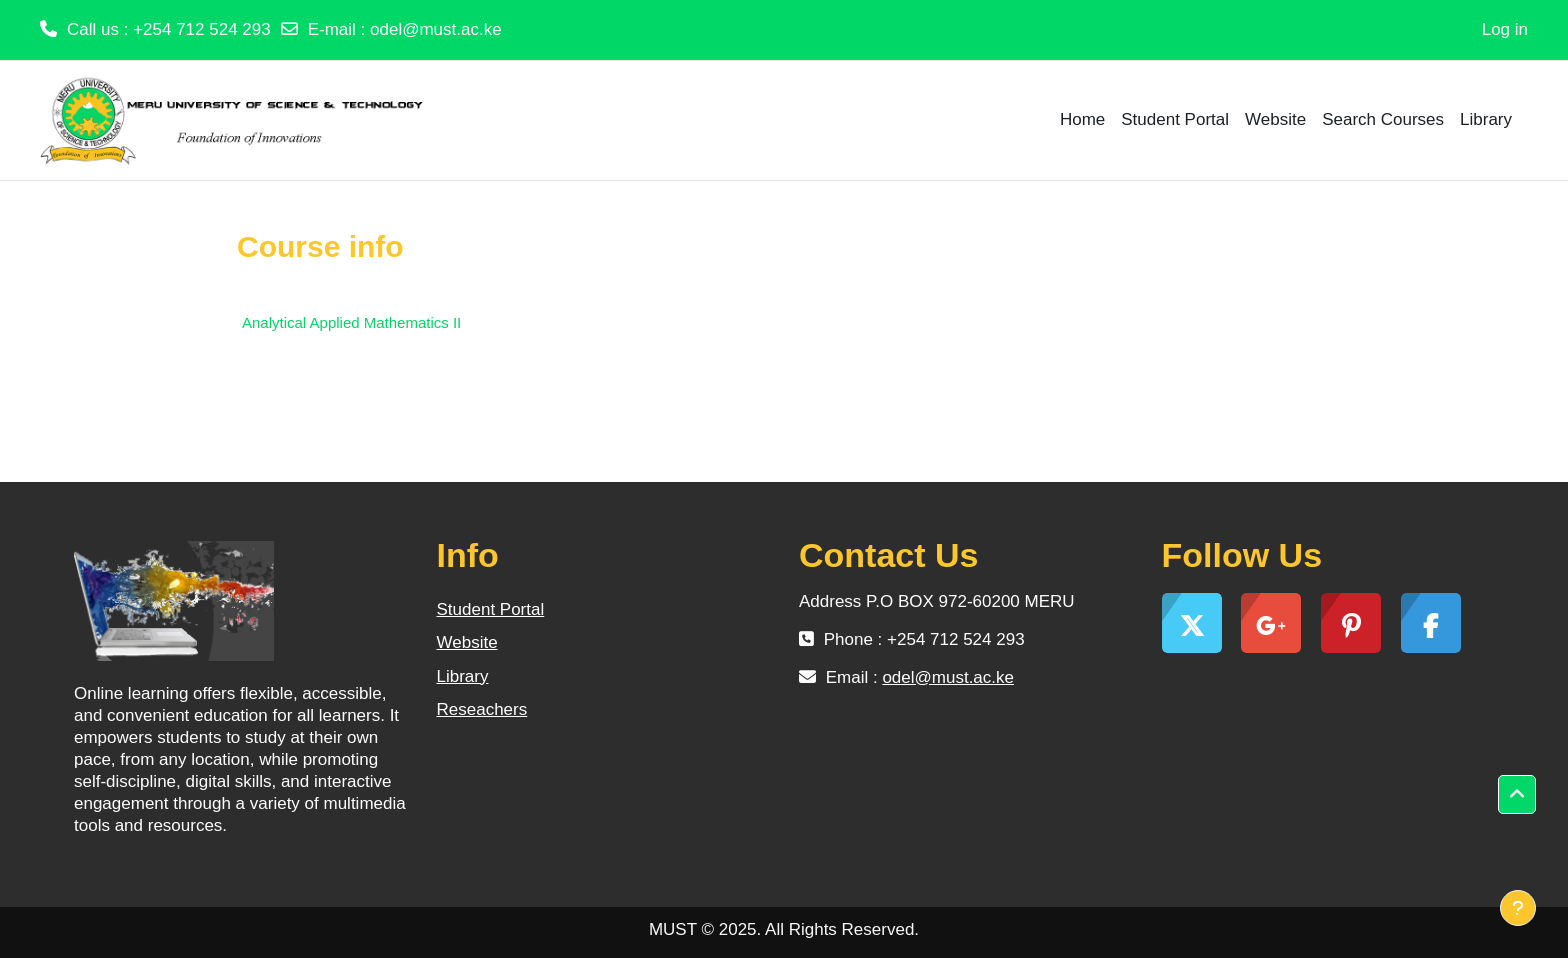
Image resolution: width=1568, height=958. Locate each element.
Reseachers (482, 709)
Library (463, 676)
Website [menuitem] (1275, 119)
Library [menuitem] (1486, 119)
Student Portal (491, 609)
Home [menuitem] (1082, 119)
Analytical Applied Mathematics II (351, 322)
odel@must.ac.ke (436, 29)
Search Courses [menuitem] (1383, 119)
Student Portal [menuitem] (1175, 119)
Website (467, 642)
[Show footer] (1518, 908)
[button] (1517, 795)
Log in (1505, 29)
